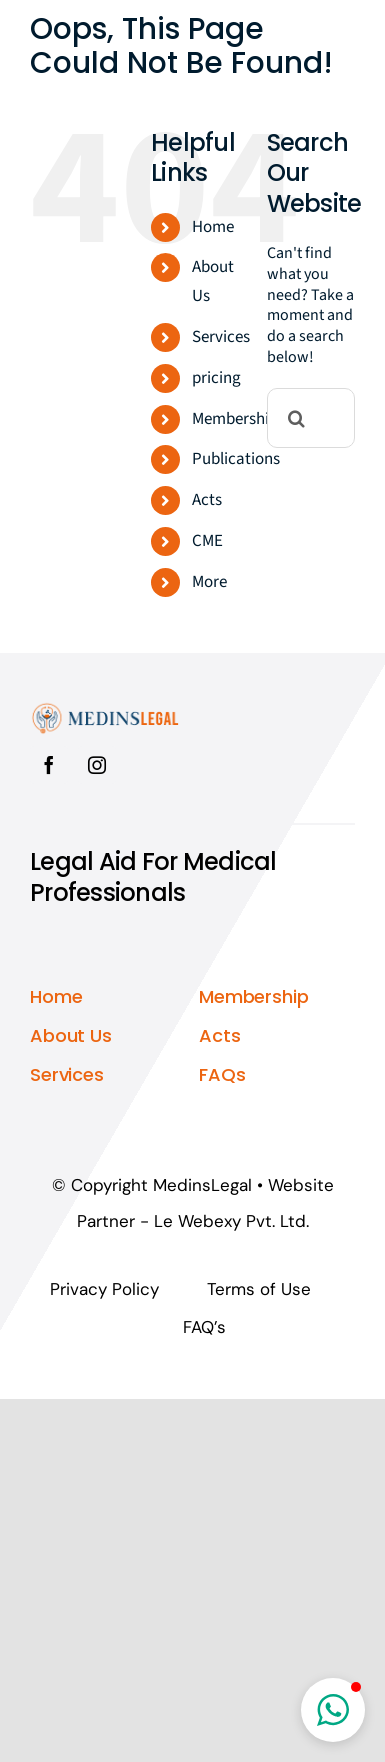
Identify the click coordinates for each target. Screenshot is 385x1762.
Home (213, 227)
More (209, 582)
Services (221, 337)
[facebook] (49, 765)
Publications (236, 459)
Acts (207, 500)
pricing (216, 378)
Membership (235, 419)
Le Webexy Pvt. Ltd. (231, 1221)
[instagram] (97, 765)
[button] (333, 1710)
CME (207, 541)
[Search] (297, 418)
